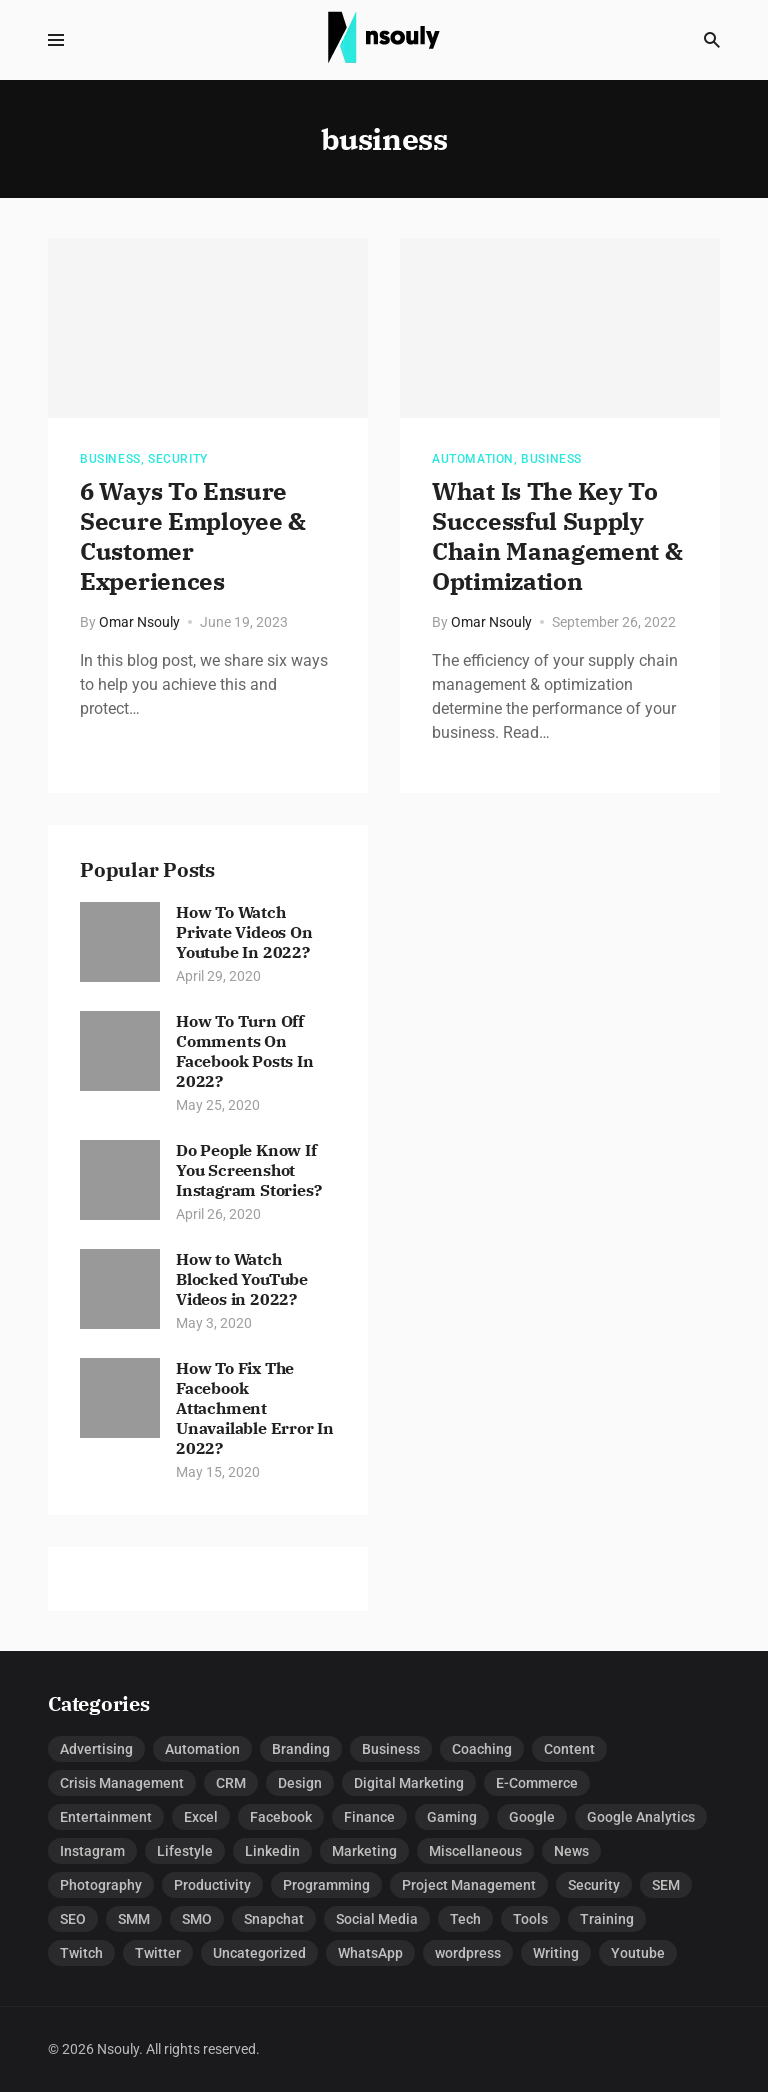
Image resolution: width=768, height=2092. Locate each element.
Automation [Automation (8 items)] (202, 1749)
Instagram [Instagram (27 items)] (92, 1851)
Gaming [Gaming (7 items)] (452, 1817)
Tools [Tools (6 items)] (530, 1919)
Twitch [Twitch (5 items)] (81, 1953)
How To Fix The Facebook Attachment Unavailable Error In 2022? (255, 1408)
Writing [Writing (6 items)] (556, 1953)
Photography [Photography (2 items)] (101, 1885)
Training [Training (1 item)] (607, 1919)
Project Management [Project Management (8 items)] (469, 1885)
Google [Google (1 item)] (532, 1817)
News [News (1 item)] (571, 1851)
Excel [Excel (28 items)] (201, 1817)
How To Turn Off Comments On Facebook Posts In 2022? (245, 1051)
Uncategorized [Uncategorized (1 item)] (259, 1953)
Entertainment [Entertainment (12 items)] (106, 1817)
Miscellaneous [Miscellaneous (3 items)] (475, 1851)
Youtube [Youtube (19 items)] (638, 1953)
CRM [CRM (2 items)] (231, 1783)
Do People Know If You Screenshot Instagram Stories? (248, 1170)
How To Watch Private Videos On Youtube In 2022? (244, 932)
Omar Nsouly (139, 622)
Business (110, 459)
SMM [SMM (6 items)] (134, 1919)
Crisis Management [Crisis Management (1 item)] (122, 1783)
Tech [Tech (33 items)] (465, 1919)
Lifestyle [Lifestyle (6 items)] (185, 1851)
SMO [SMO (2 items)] (197, 1919)
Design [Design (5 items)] (300, 1783)
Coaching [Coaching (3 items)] (482, 1749)
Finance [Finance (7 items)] (369, 1817)
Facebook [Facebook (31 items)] (281, 1817)
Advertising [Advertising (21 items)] (96, 1749)
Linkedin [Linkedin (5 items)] (272, 1851)
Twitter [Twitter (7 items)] (158, 1953)
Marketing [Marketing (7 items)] (364, 1851)
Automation (473, 459)
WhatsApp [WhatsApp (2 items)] (370, 1953)
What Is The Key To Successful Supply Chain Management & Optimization (557, 536)
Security (178, 459)
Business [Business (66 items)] (391, 1749)
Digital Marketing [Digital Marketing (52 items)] (409, 1783)
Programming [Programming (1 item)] (326, 1885)
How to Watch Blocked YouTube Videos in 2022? (242, 1279)
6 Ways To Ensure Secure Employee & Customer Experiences (193, 536)
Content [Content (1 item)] (569, 1749)
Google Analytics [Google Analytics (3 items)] (641, 1817)
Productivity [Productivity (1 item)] (212, 1885)
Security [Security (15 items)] (594, 1885)
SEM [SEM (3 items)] (666, 1885)
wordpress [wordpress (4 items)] (468, 1953)
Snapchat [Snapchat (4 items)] (274, 1919)
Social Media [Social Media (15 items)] (377, 1919)
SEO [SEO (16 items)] (73, 1919)
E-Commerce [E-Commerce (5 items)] (537, 1783)
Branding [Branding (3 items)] (301, 1749)
